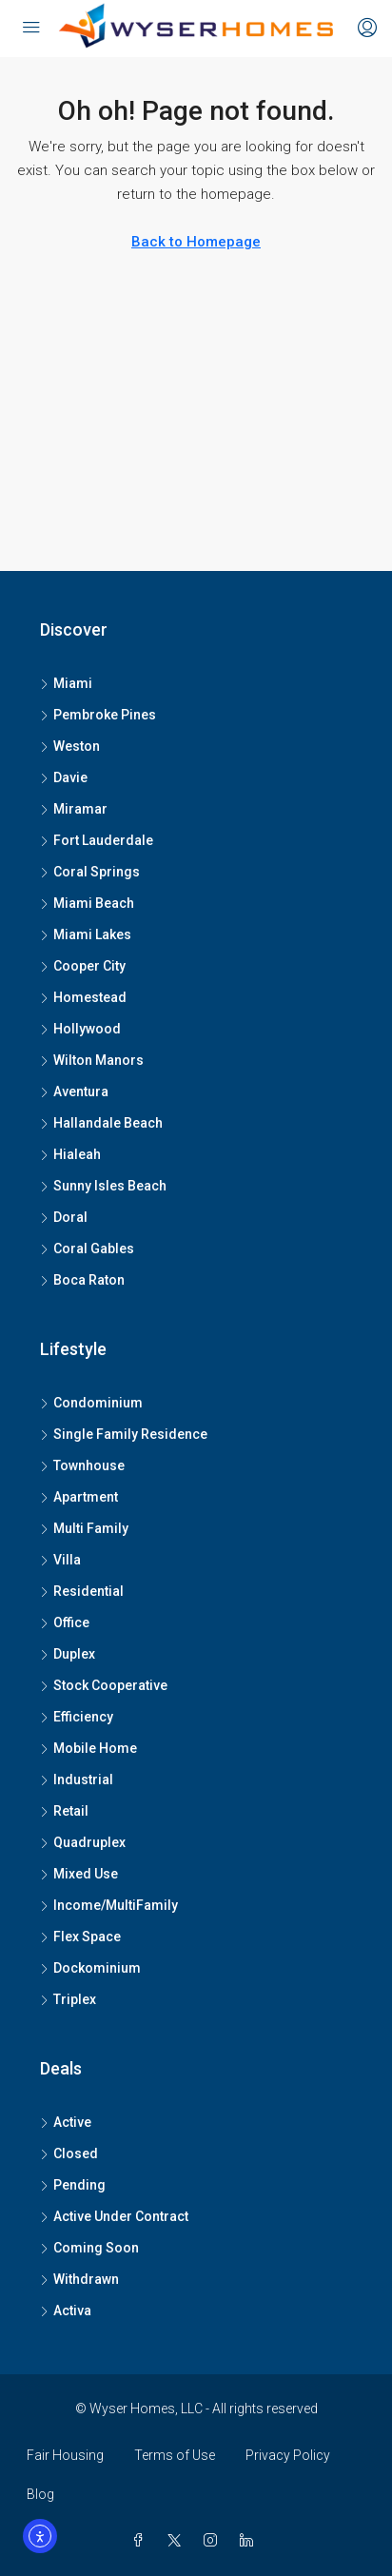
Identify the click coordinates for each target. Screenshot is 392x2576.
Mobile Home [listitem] (88, 1748)
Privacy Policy (287, 2455)
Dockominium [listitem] (90, 1968)
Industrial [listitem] (76, 1779)
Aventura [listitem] (74, 1091)
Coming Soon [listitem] (89, 2247)
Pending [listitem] (73, 2185)
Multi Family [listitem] (84, 1528)
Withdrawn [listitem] (79, 2279)
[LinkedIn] (250, 2540)
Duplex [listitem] (67, 1654)
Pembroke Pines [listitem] (98, 714)
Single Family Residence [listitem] (123, 1434)
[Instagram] (214, 2540)
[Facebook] (141, 2540)
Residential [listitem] (82, 1591)
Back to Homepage (196, 241)
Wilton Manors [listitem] (92, 1060)
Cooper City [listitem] (83, 965)
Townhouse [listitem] (82, 1465)
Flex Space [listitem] (80, 1936)
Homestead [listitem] (83, 997)
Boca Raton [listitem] (82, 1280)
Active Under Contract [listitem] (114, 2216)
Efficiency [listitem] (76, 1716)
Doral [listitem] (64, 1217)
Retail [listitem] (64, 1811)
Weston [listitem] (70, 746)
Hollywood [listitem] (80, 1028)
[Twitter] (177, 2540)
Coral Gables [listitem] (87, 1248)
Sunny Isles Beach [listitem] (103, 1185)
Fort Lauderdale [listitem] (96, 840)
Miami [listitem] (66, 683)
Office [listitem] (64, 1622)
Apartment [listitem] (79, 1496)
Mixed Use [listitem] (79, 1873)
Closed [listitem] (69, 2153)
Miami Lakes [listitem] (85, 934)
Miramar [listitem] (74, 808)
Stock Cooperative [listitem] (103, 1685)
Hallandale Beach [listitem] (101, 1123)
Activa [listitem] (65, 2310)
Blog (40, 2494)
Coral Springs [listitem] (90, 871)
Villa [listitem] (60, 1559)
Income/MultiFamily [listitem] (109, 1905)
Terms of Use (174, 2455)
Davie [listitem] (64, 777)
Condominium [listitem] (91, 1402)
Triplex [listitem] (68, 1999)
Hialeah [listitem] (70, 1154)
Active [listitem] (65, 2122)
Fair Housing (65, 2455)
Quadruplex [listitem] (83, 1842)
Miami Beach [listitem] (87, 903)
